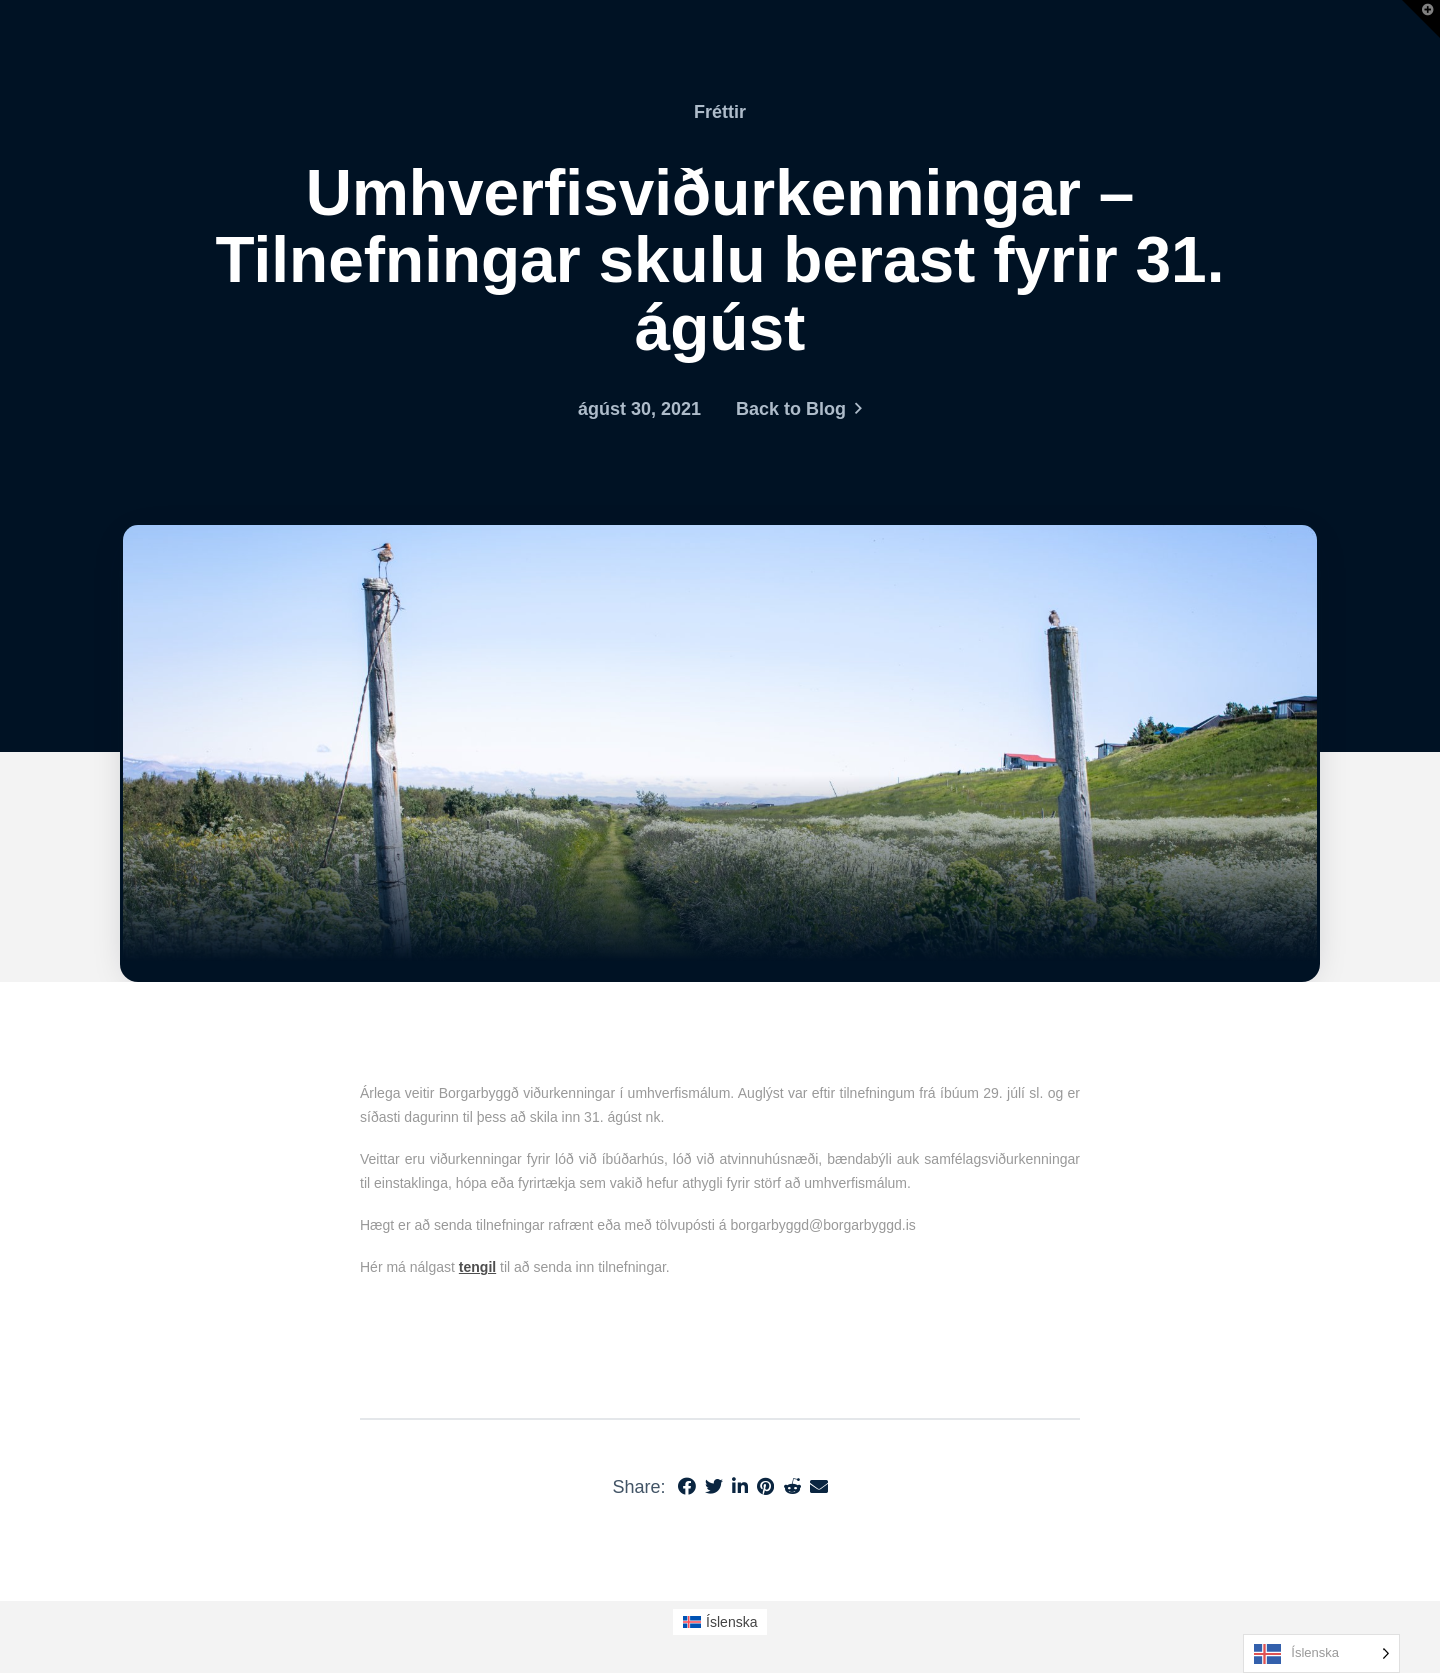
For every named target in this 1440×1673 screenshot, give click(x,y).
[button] (1421, 19)
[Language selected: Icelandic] (1321, 1653)
